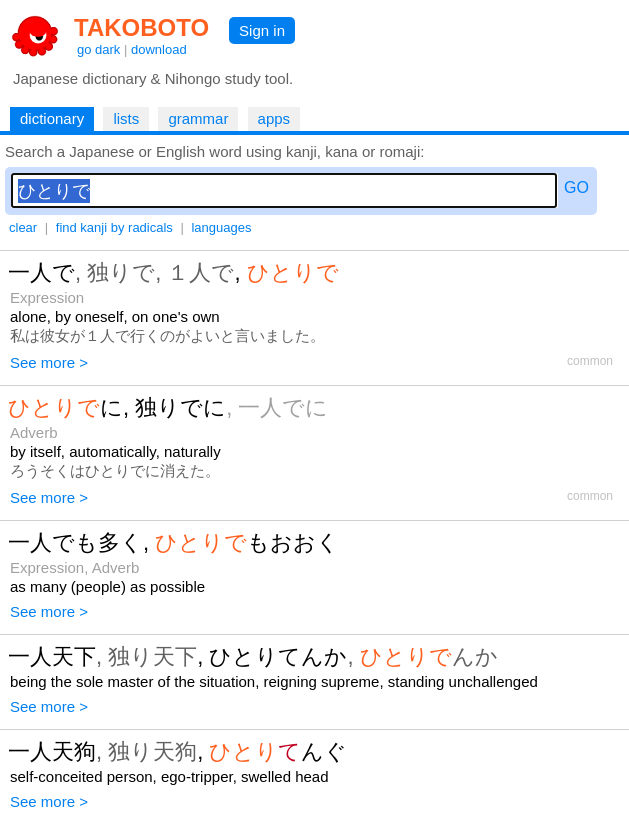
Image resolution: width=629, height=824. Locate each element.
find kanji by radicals (114, 227)
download (159, 49)
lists (126, 118)
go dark (98, 49)
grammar (198, 118)
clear (23, 227)
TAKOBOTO (141, 27)
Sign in (262, 30)
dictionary (52, 118)
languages (221, 227)
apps (274, 118)
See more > (49, 362)
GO (576, 187)
